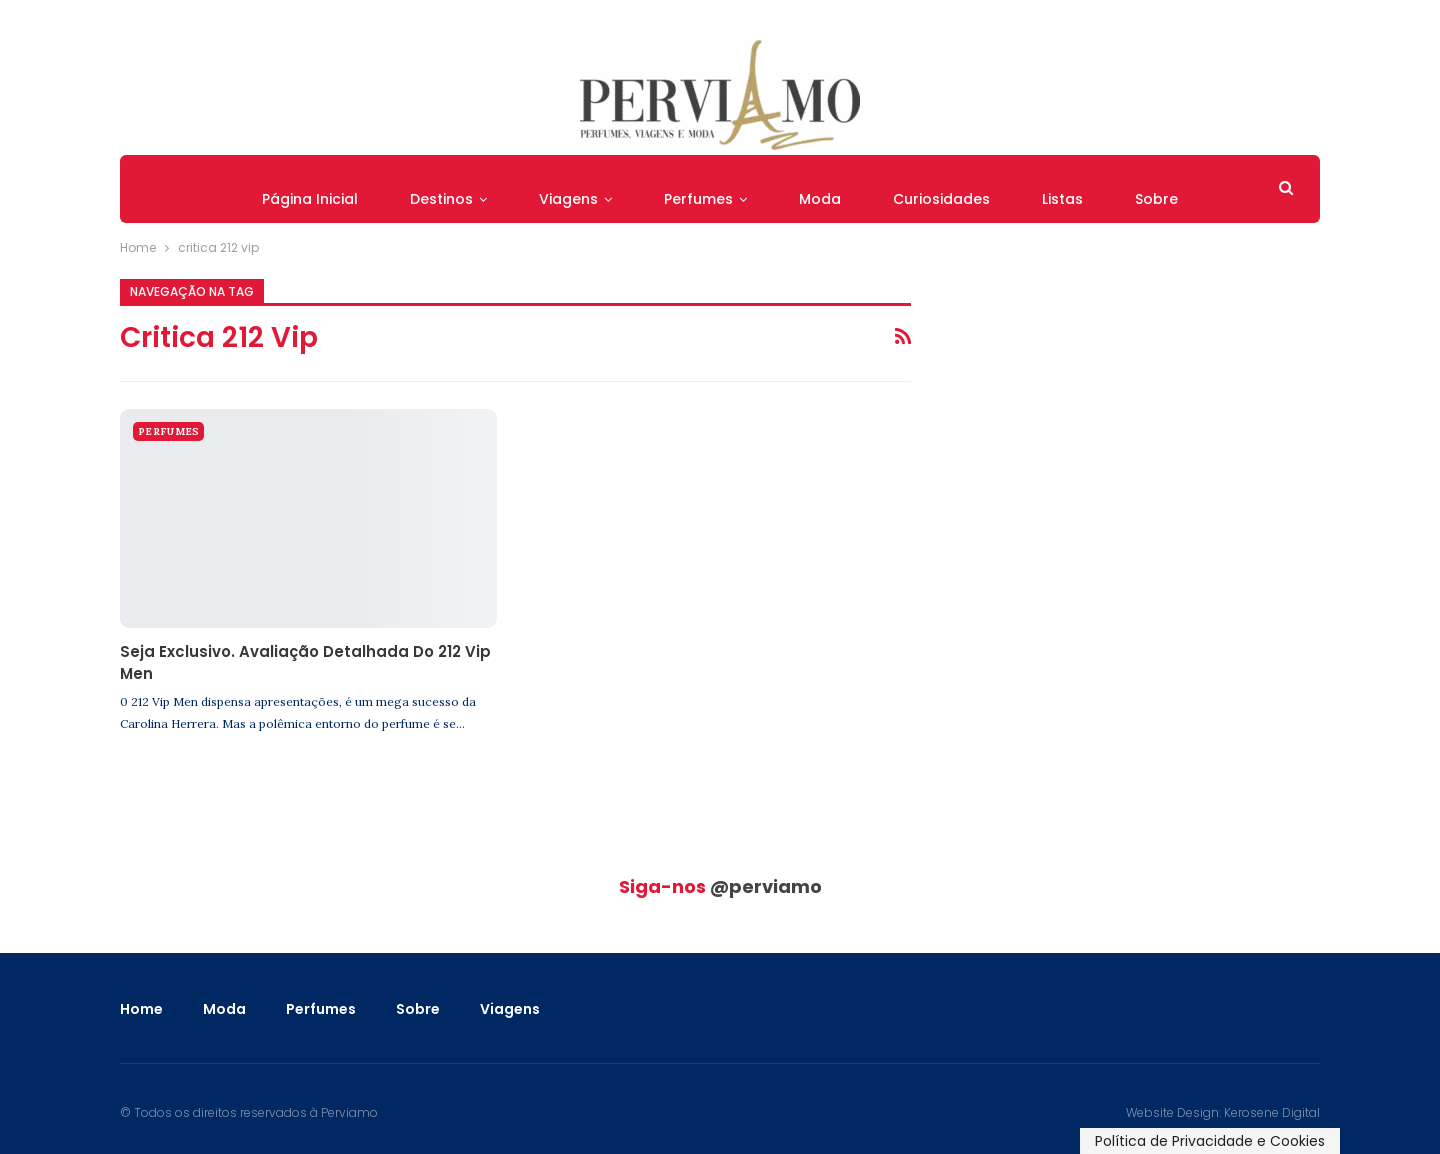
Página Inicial (310, 199)
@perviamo (766, 886)
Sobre (1156, 199)
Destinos (441, 199)
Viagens (568, 199)
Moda (820, 199)
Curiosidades (941, 199)
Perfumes (698, 199)
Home (141, 1009)
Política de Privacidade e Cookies (1210, 1141)
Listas (1062, 199)
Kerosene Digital (1272, 1112)
